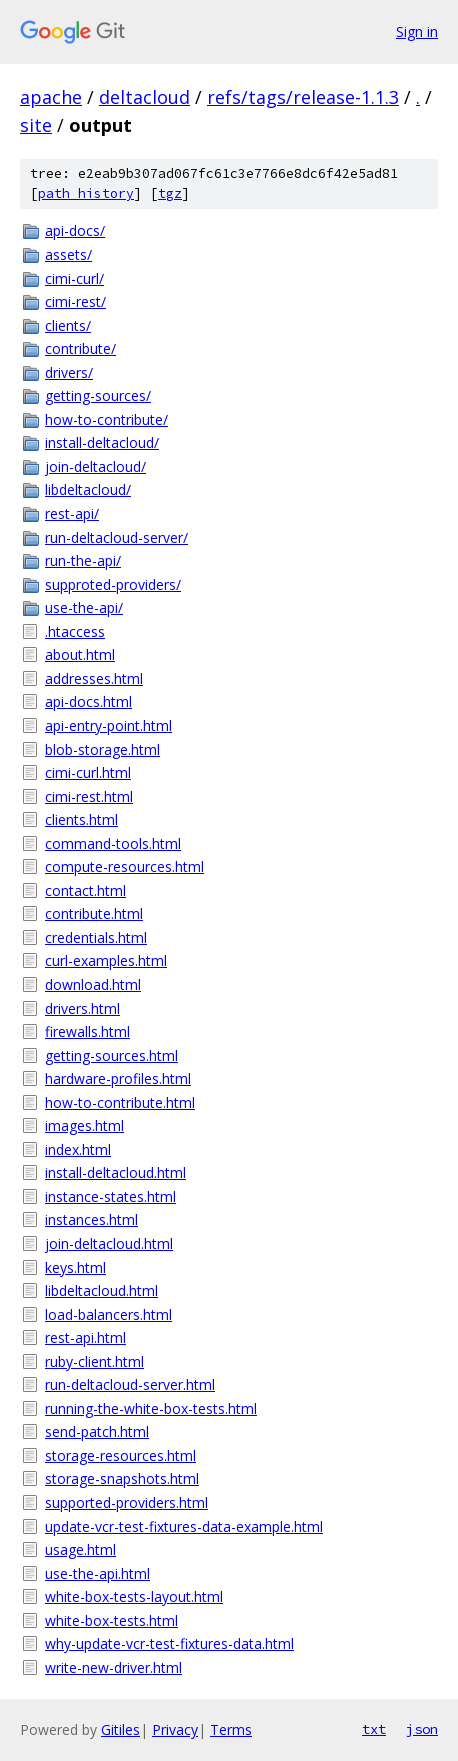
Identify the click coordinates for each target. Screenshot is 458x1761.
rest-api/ (72, 513)
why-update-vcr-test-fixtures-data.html (169, 1643)
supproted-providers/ (113, 584)
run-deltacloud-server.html (130, 1384)
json (422, 1729)
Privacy (175, 1729)
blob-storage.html (102, 749)
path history (86, 193)
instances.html (91, 1219)
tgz (170, 193)
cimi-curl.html (88, 772)
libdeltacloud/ (88, 489)
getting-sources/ (98, 395)
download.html (93, 984)
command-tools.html (113, 843)
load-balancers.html (108, 1314)
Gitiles (120, 1729)
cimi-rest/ (75, 301)
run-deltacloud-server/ (116, 537)
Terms (231, 1729)
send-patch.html (97, 1431)
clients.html (81, 819)
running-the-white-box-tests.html (151, 1408)
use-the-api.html (97, 1573)
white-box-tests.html (111, 1620)
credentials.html (96, 937)
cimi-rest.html (89, 796)
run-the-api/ (83, 560)
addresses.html (94, 678)
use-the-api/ (84, 607)
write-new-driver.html (113, 1667)
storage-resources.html (120, 1455)
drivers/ (69, 372)
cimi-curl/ (74, 278)
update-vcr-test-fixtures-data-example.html (184, 1526)
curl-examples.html (106, 960)
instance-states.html (110, 1196)
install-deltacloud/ (102, 442)
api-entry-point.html (108, 725)
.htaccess (75, 631)
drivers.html (82, 1008)
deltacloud (144, 97)
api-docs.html (88, 701)
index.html (78, 1149)
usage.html (80, 1549)
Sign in (417, 31)
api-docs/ (75, 230)
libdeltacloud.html (101, 1290)
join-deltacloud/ (95, 466)
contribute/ (80, 348)
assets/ (68, 254)
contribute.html (94, 913)
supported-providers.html (126, 1502)
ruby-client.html (94, 1361)
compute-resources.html (124, 866)
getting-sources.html (111, 1055)
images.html (84, 1125)
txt (374, 1729)
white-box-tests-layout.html (134, 1596)
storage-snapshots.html (122, 1478)
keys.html (75, 1267)
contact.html (85, 890)
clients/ (68, 325)
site (36, 125)
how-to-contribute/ (106, 419)
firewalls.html (87, 1031)
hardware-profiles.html (118, 1078)
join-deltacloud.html (109, 1243)
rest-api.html (85, 1337)
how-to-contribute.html (120, 1102)
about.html (80, 654)
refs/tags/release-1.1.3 (303, 97)
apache (51, 97)
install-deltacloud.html (115, 1172)
